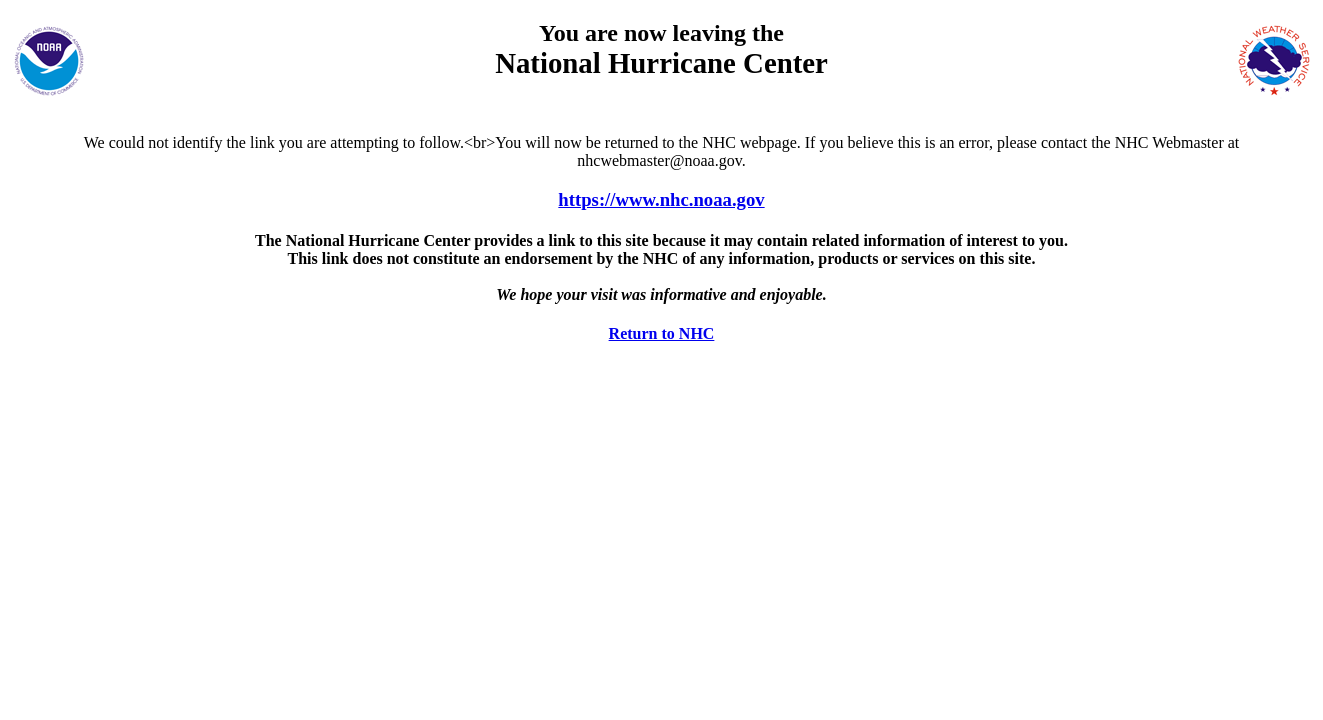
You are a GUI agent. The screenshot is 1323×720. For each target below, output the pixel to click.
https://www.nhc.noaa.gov (661, 199)
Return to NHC (662, 333)
